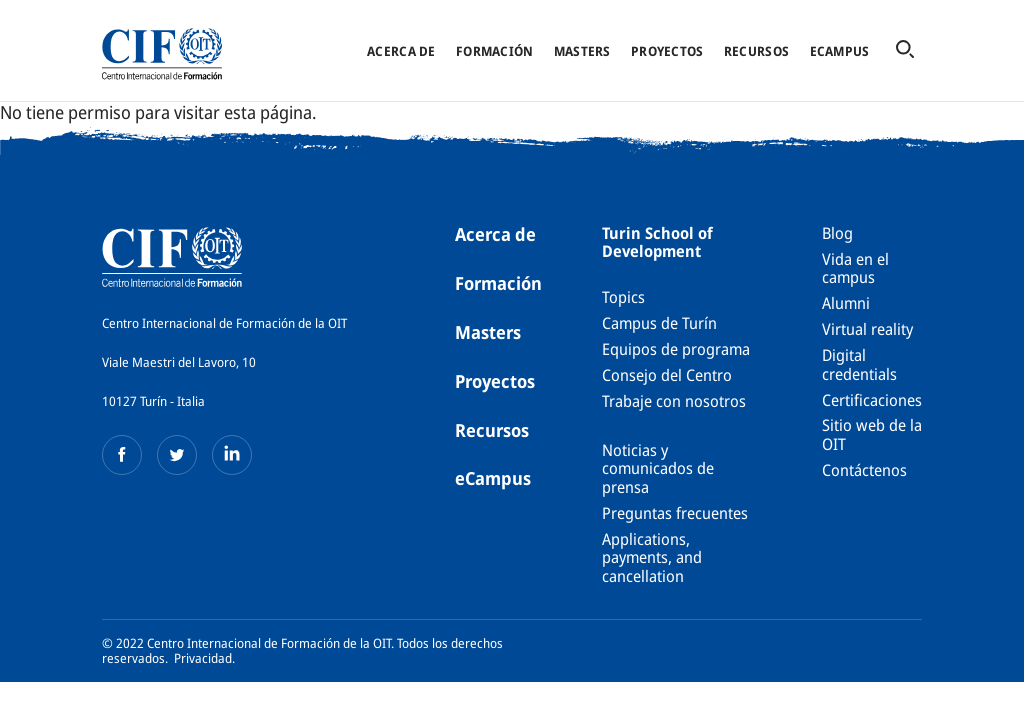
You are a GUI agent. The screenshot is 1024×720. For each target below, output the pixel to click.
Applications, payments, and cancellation (652, 557)
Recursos (756, 51)
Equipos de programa (676, 349)
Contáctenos (864, 470)
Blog (837, 233)
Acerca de (401, 51)
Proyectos (667, 51)
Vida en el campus (855, 268)
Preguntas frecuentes (675, 513)
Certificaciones (872, 400)
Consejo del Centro (667, 375)
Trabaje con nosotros (674, 401)
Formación (494, 51)
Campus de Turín (659, 323)
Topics (623, 297)
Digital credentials (859, 364)
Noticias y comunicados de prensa (658, 468)
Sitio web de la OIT (872, 434)
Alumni (846, 303)
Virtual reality (867, 329)
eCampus (840, 51)
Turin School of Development (657, 242)
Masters (582, 51)
